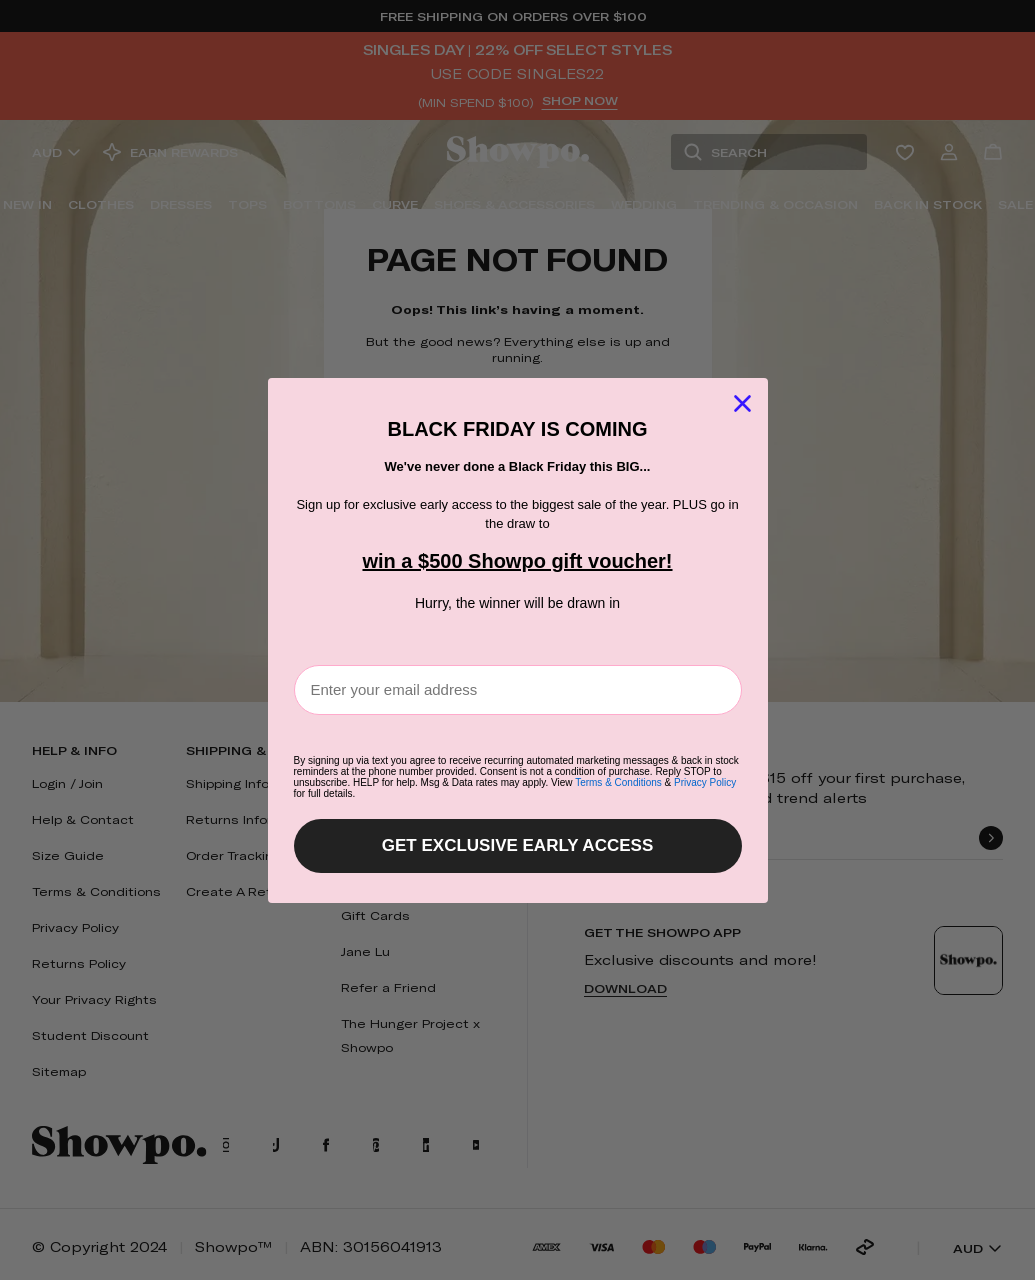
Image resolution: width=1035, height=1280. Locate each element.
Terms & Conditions (618, 782)
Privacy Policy (705, 782)
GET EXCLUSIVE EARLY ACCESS (517, 845)
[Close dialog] (742, 403)
